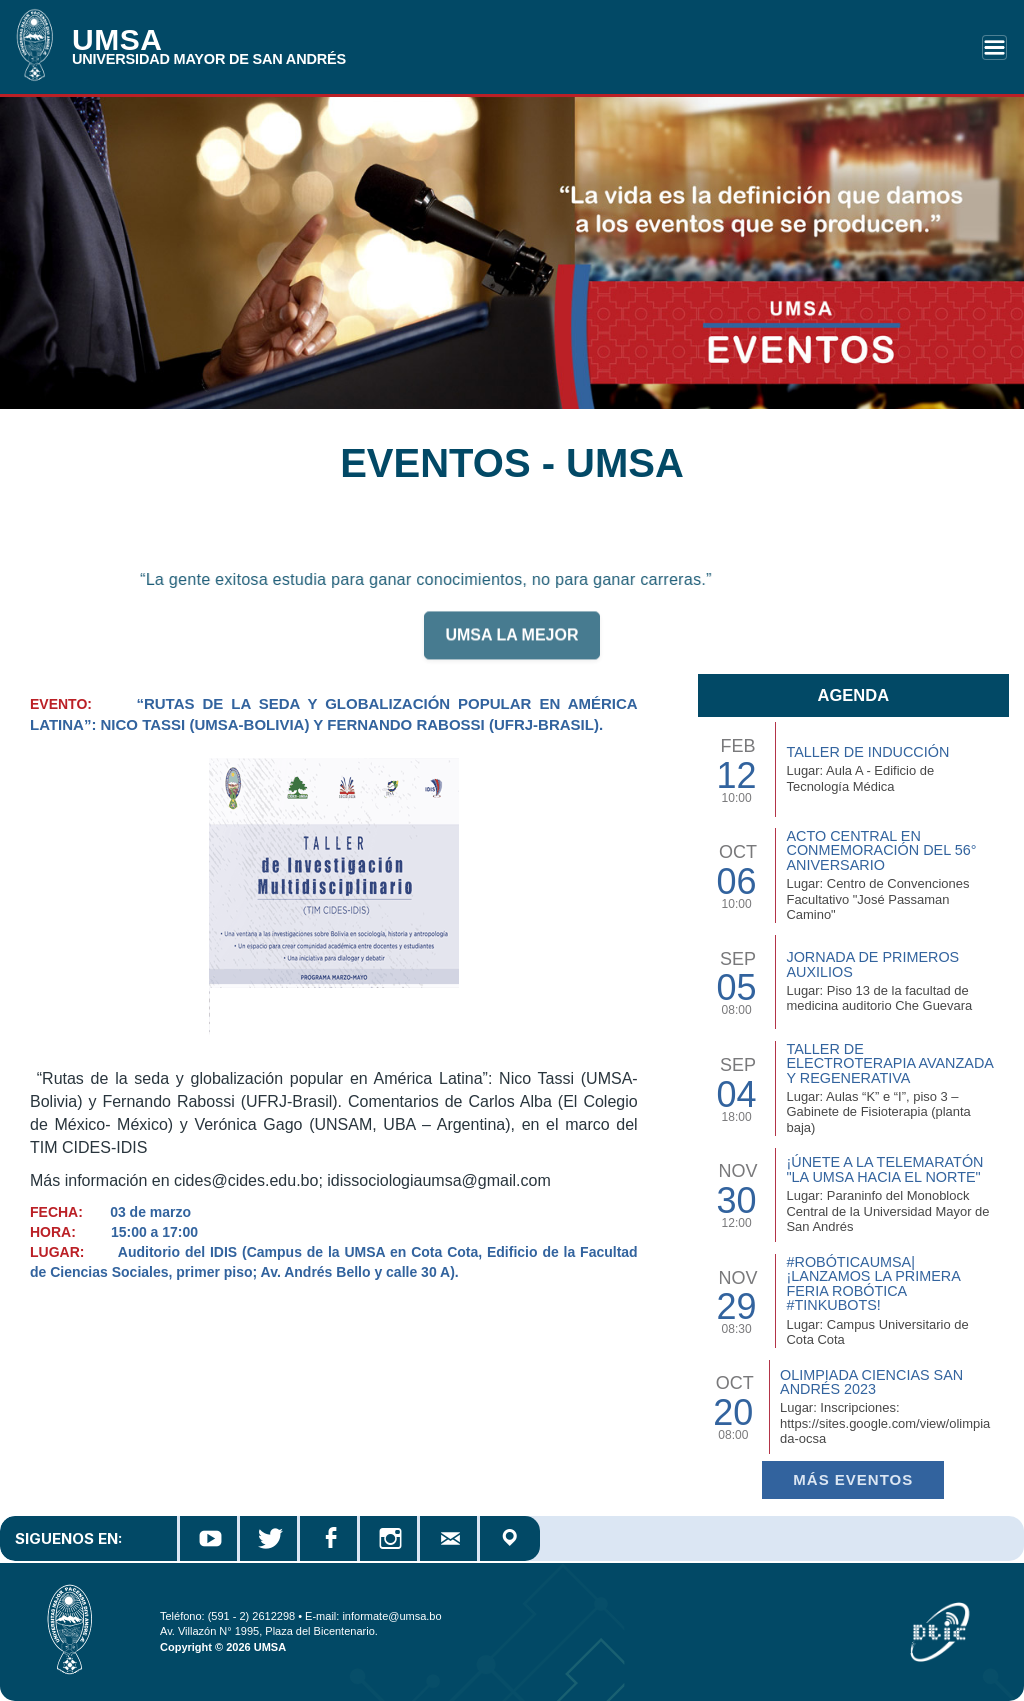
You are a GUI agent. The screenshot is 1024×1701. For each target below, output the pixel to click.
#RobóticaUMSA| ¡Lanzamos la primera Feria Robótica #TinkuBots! (873, 1283)
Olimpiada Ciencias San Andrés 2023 (871, 1382)
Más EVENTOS (853, 1479)
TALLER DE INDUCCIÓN (867, 752)
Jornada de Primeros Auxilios (872, 964)
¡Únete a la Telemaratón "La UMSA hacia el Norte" (884, 1169)
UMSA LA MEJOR (511, 644)
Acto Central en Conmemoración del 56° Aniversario (881, 850)
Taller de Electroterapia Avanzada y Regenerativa (889, 1063)
